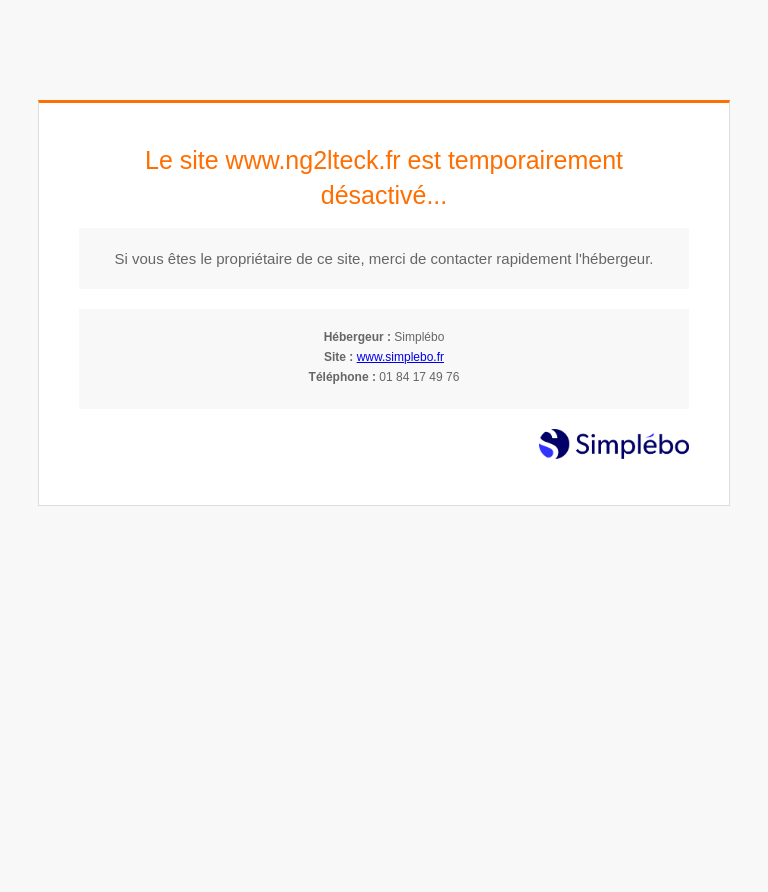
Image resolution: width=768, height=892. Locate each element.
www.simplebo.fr (400, 357)
